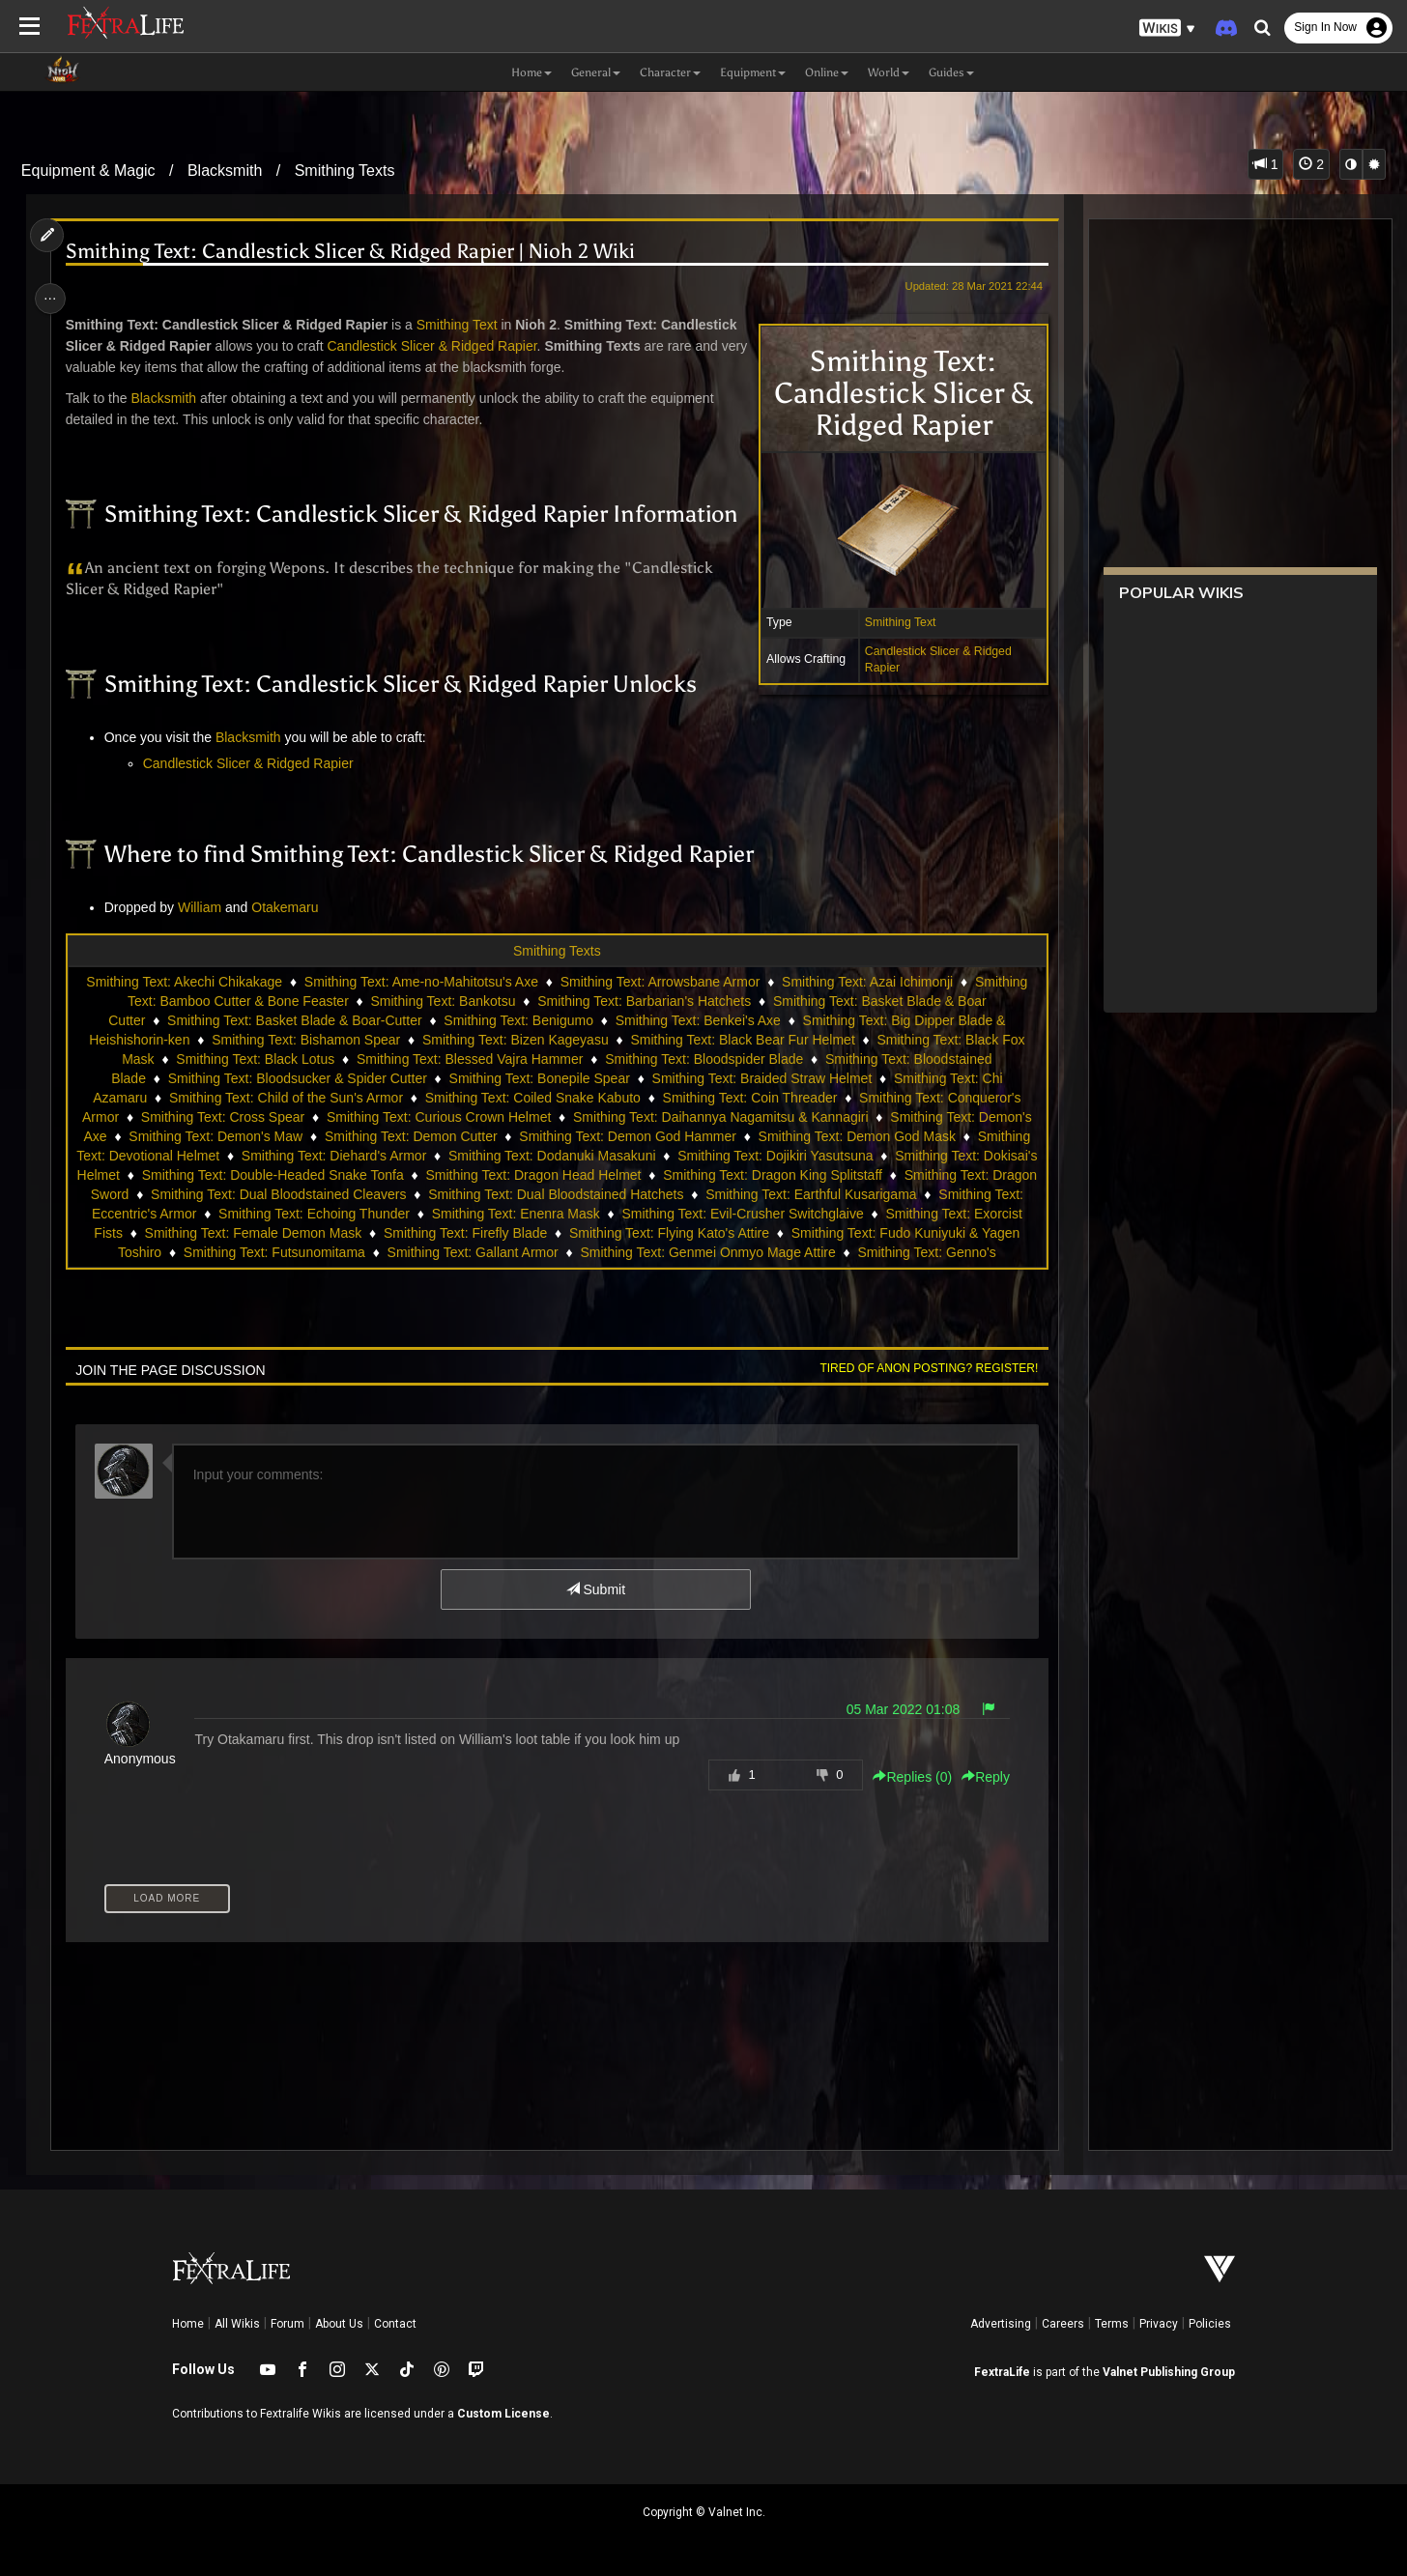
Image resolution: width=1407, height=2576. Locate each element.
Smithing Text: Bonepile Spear (538, 1078)
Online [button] (826, 72)
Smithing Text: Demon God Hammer (626, 1136)
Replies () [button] (906, 1777)
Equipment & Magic (88, 170)
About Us (339, 2324)
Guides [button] (951, 72)
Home (188, 2324)
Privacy (1158, 2324)
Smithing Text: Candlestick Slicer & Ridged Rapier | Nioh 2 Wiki (355, 252)
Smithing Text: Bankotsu (442, 1001)
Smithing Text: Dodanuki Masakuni (580, 1155)
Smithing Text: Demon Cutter (410, 1136)
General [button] (595, 72)
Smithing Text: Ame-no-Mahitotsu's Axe (420, 981)
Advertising (1000, 2324)
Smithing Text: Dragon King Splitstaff (841, 1175)
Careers (1063, 2324)
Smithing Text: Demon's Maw (215, 1136)
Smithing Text (894, 622)
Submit (594, 1589)
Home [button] (531, 72)
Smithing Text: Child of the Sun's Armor (285, 1097)
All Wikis (237, 2324)
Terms (1112, 2324)
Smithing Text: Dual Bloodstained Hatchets (686, 1194)
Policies (1210, 2324)
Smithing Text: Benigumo (517, 1020)
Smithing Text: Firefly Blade (725, 1233)
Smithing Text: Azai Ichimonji (866, 981)
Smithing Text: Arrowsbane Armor (660, 981)
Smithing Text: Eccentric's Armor (309, 1213)
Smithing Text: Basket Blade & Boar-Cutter (293, 1020)
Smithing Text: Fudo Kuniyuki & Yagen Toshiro (281, 1252)
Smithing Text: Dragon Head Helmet (601, 1175)
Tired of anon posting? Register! (923, 1368)
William (204, 907)
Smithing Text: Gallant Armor (731, 1252)
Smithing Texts (345, 170)
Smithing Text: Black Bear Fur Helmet (742, 1039)
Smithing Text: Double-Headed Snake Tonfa (341, 1175)
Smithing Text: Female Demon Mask (513, 1233)
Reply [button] (979, 1777)
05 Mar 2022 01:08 (897, 1709)
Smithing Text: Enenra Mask (725, 1213)
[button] (1167, 28)
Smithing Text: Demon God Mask (856, 1136)
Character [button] (670, 72)
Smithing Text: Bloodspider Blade (703, 1059)
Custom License (503, 2413)
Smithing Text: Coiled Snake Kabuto (532, 1097)
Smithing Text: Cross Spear (221, 1117)
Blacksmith (224, 170)
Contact (395, 2324)
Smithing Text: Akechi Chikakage (183, 981)
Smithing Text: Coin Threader (749, 1097)
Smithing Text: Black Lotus (254, 1059)
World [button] (888, 72)
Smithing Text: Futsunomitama (532, 1252)
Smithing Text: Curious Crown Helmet (438, 1117)
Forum (287, 2324)
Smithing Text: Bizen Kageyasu (514, 1039)
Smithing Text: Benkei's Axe (697, 1020)
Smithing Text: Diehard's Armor (362, 1155)
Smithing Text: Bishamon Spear (305, 1039)
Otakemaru (289, 907)
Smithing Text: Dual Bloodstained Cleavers (408, 1194)
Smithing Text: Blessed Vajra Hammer (469, 1059)
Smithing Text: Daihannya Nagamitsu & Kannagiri (720, 1117)
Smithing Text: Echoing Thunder (523, 1213)
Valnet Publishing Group (1169, 2372)
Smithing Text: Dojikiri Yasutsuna (803, 1155)
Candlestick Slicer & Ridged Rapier (437, 346)
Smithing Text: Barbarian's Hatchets (643, 1001)
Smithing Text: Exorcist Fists (299, 1233)
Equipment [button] (753, 72)
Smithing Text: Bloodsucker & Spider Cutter (296, 1078)
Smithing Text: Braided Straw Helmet (761, 1078)
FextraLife (1002, 2372)
